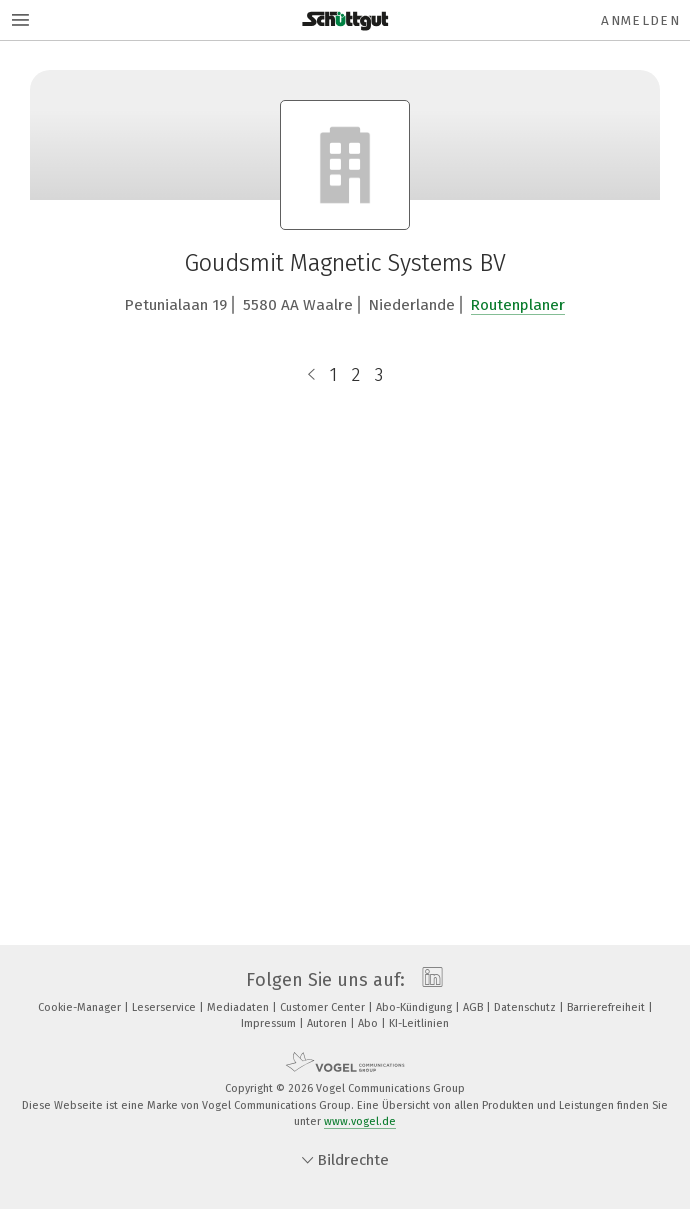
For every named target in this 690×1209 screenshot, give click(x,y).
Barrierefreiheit (607, 1007)
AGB (474, 1007)
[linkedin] (427, 980)
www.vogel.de (360, 1121)
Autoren (328, 1023)
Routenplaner (518, 305)
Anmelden (640, 20)
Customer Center (324, 1007)
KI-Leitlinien (419, 1023)
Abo (369, 1023)
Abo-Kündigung (415, 1007)
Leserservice (165, 1007)
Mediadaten (239, 1007)
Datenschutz (526, 1007)
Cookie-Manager (81, 1007)
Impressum (270, 1023)
